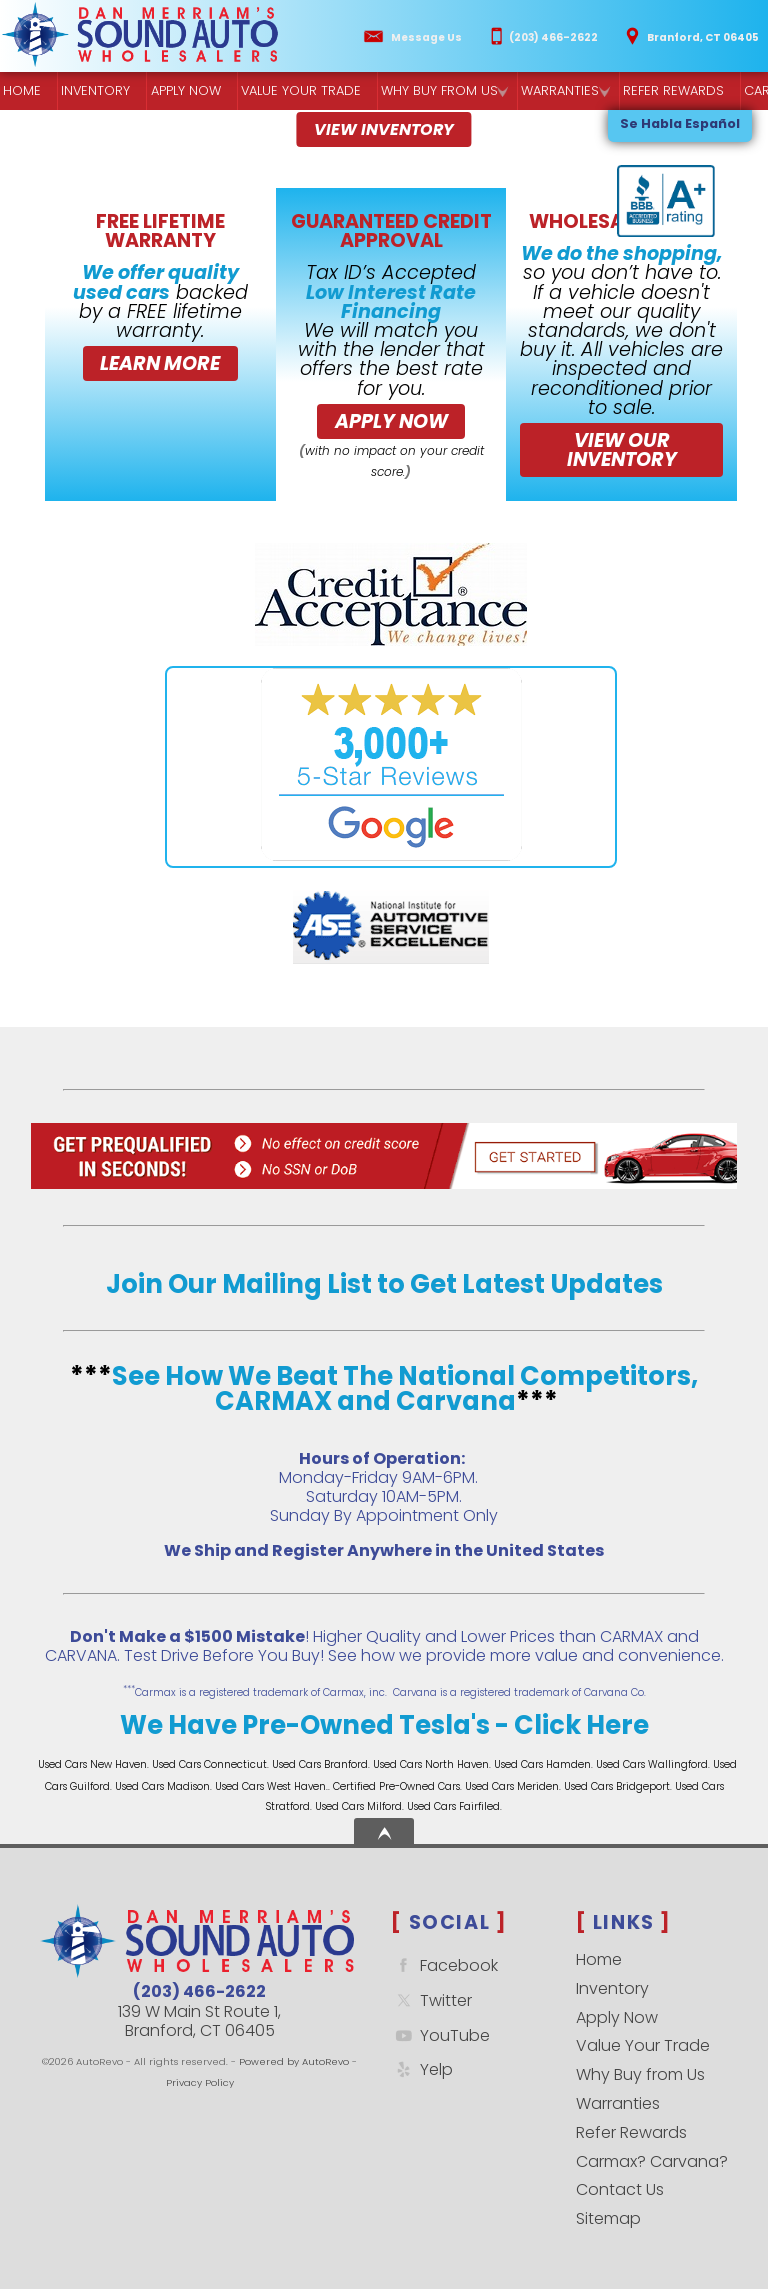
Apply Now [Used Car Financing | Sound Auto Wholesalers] (184, 91)
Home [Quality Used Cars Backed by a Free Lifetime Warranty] (21, 91)
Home (599, 1959)
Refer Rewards (631, 2132)
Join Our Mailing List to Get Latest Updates (384, 1284)
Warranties (554, 91)
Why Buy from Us (640, 2074)
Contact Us (620, 2189)
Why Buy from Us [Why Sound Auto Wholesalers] (434, 91)
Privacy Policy (200, 2082)
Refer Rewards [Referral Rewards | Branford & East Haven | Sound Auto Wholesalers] (665, 91)
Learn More (160, 363)
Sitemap (608, 2218)
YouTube (440, 2035)
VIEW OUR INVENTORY (622, 450)
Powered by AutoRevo (294, 2061)
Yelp (422, 2069)
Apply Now (391, 421)
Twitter (431, 2000)
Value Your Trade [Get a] (297, 91)
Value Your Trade (643, 2045)
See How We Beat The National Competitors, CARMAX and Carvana (405, 1389)
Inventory (94, 91)
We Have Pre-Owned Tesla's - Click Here (384, 1725)
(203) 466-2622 (199, 1991)
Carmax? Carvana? (652, 2161)
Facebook (444, 1965)
